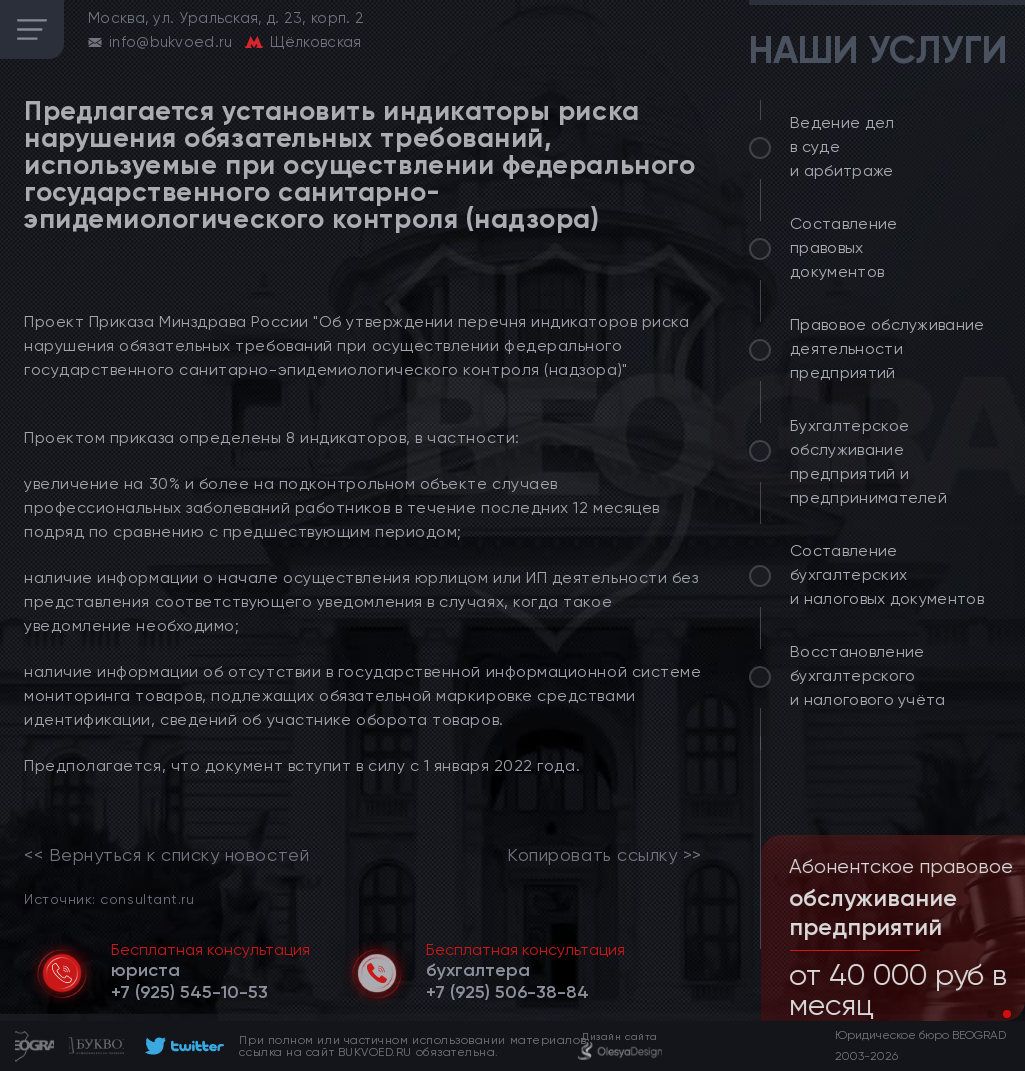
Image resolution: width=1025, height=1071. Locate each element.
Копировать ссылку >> (604, 855)
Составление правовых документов (844, 247)
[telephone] (189, 992)
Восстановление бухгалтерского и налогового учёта (868, 675)
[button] (991, 1014)
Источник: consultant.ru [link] (109, 898)
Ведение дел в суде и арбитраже (842, 146)
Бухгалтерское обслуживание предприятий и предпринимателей (868, 461)
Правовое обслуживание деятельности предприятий (887, 348)
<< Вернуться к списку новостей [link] (166, 855)
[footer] (181, 1046)
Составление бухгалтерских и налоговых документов (887, 574)
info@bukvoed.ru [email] (171, 42)
